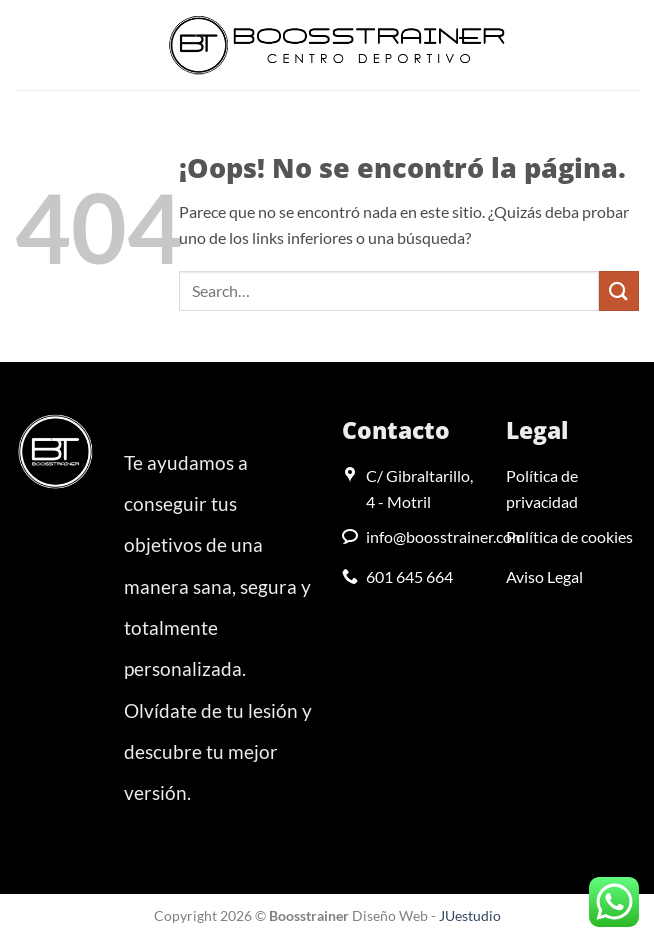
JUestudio (470, 915)
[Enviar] (619, 290)
